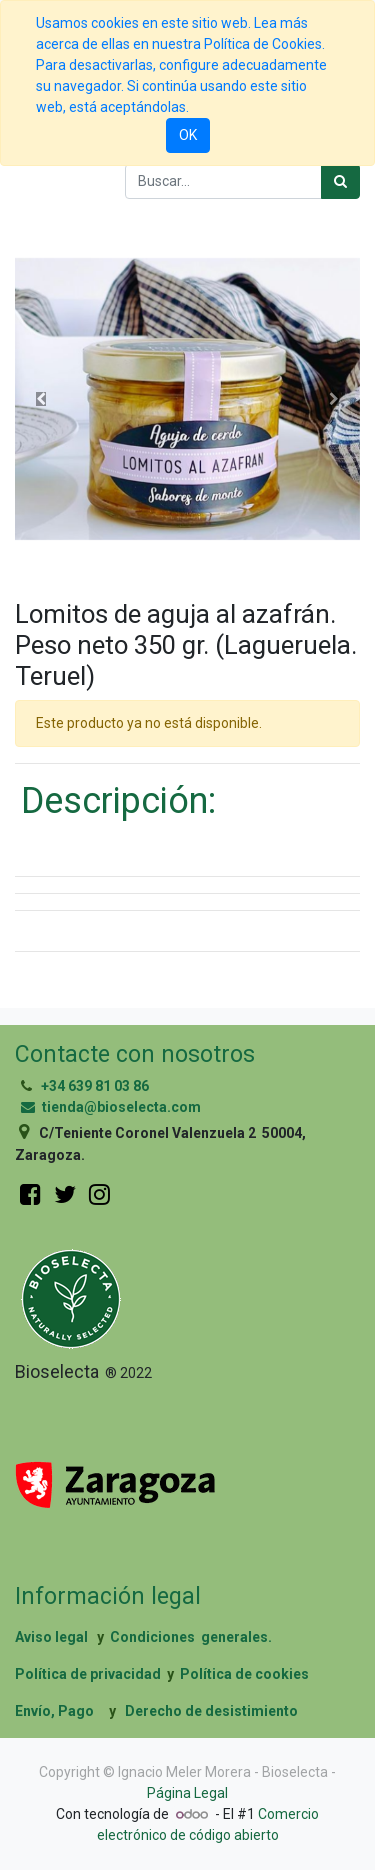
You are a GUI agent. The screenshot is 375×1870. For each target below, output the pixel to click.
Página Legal (187, 1793)
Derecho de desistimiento (211, 1711)
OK (188, 135)
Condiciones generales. (191, 1637)
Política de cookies (244, 1674)
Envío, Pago (54, 1711)
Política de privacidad (88, 1674)
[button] (41, 399)
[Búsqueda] (340, 181)
